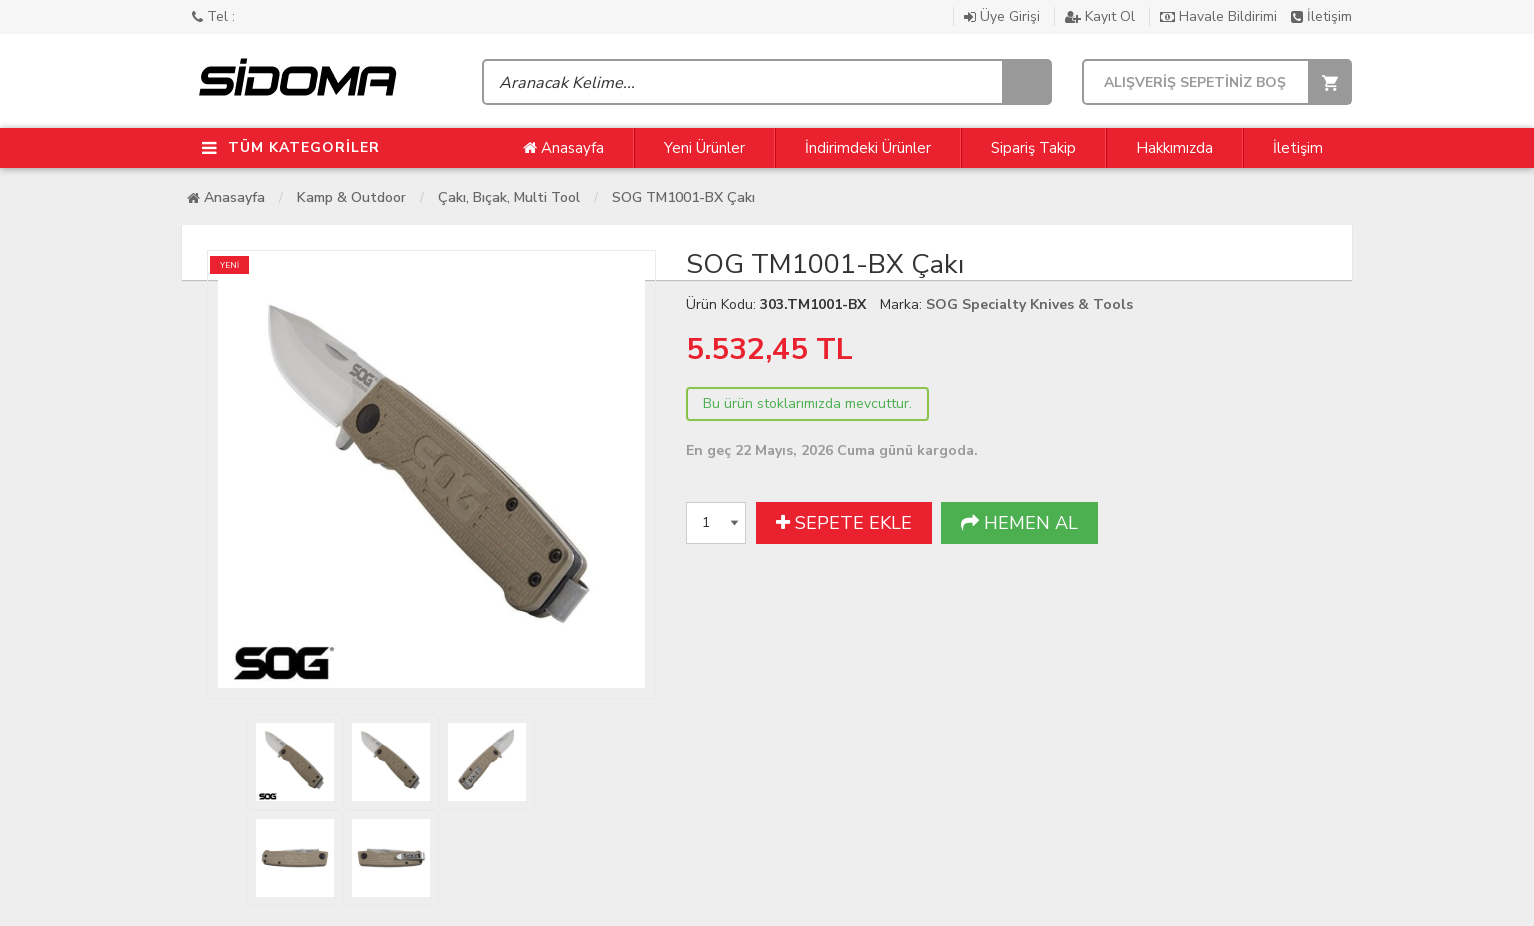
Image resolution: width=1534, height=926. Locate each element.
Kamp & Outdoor (351, 197)
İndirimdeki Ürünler (868, 148)
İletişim (1321, 16)
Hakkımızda (1174, 148)
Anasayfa (563, 148)
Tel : (213, 16)
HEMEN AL (1019, 523)
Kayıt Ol (1102, 16)
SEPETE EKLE (844, 523)
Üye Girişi (1004, 16)
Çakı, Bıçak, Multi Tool (509, 197)
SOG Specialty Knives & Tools (1029, 304)
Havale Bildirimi (1220, 16)
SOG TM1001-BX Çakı (683, 197)
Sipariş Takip (1033, 148)
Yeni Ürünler (704, 148)
